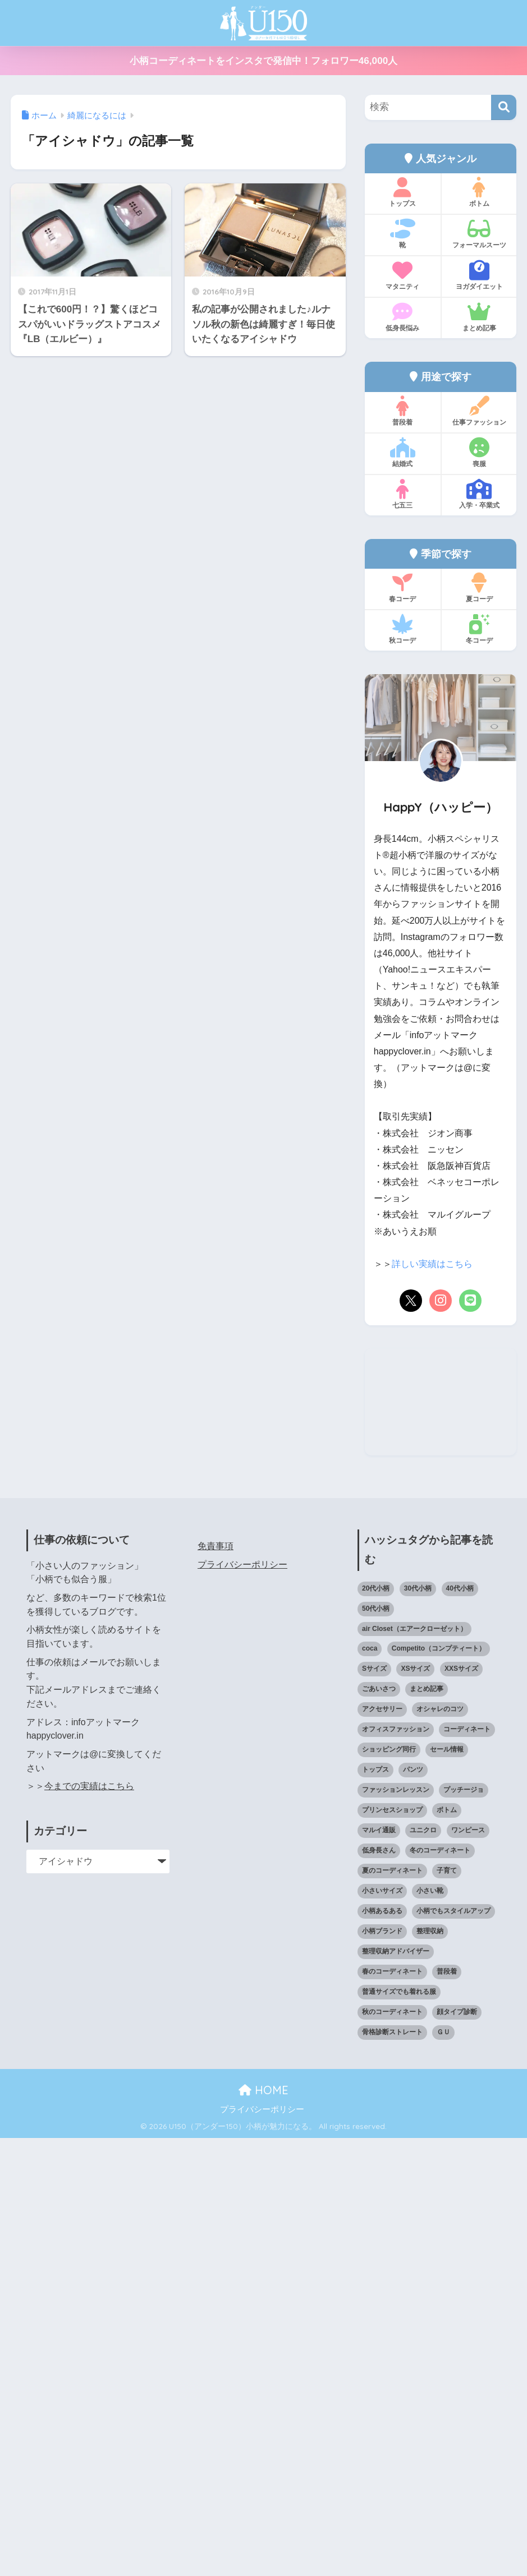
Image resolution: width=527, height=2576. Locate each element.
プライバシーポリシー (242, 2002)
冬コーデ (479, 629)
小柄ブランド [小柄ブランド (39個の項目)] (382, 2369)
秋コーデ (403, 629)
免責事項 (215, 1984)
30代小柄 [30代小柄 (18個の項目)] (418, 2026)
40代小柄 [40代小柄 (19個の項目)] (460, 2026)
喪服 (479, 452)
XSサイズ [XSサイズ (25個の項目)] (415, 2107)
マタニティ (403, 275)
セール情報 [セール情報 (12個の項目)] (447, 2188)
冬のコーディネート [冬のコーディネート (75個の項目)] (440, 2288)
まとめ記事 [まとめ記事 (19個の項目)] (426, 2127)
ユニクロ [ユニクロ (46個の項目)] (423, 2268)
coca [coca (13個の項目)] (369, 2087)
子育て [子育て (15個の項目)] (447, 2308)
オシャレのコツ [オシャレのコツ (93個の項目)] (440, 2147)
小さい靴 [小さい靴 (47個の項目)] (429, 2329)
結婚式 (403, 452)
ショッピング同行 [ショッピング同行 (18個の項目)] (389, 2188)
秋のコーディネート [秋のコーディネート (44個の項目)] (392, 2450)
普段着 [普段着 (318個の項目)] (447, 2409)
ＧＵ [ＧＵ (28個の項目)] (443, 2470)
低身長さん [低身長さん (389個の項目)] (379, 2288)
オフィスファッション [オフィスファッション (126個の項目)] (395, 2168)
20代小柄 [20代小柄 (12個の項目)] (375, 2026)
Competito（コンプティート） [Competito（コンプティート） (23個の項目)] (438, 2087)
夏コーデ (479, 588)
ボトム (479, 192)
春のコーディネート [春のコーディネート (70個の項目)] (392, 2409)
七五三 (403, 494)
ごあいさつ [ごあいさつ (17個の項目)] (379, 2127)
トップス (403, 192)
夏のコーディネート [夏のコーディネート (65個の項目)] (392, 2308)
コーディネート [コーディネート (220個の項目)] (467, 2168)
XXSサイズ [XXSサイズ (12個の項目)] (461, 2107)
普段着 (403, 411)
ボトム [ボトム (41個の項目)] (447, 2248)
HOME (263, 2529)
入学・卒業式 (479, 494)
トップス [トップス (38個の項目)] (375, 2208)
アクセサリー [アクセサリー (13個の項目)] (382, 2147)
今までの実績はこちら (89, 2224)
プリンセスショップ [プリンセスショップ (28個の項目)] (392, 2248)
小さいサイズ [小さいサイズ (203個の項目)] (382, 2329)
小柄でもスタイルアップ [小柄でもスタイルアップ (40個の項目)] (453, 2349)
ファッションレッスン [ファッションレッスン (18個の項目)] (395, 2228)
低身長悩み (403, 317)
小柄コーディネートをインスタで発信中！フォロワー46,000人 (263, 61)
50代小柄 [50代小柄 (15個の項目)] (375, 2046)
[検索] (503, 107)
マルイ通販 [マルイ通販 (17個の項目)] (379, 2268)
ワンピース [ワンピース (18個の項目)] (468, 2268)
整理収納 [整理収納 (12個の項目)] (429, 2369)
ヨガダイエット (479, 275)
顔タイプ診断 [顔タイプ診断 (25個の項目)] (457, 2450)
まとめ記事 (479, 317)
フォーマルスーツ (479, 234)
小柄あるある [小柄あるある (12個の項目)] (382, 2349)
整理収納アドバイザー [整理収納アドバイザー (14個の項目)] (395, 2389)
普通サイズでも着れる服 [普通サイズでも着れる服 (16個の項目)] (399, 2430)
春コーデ (403, 588)
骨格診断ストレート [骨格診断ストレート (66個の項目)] (392, 2470)
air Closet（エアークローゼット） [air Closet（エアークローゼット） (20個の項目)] (414, 2067)
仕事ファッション (479, 411)
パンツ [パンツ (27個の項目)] (413, 2208)
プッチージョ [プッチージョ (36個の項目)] (463, 2228)
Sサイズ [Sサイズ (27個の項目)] (374, 2107)
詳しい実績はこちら (432, 1264)
